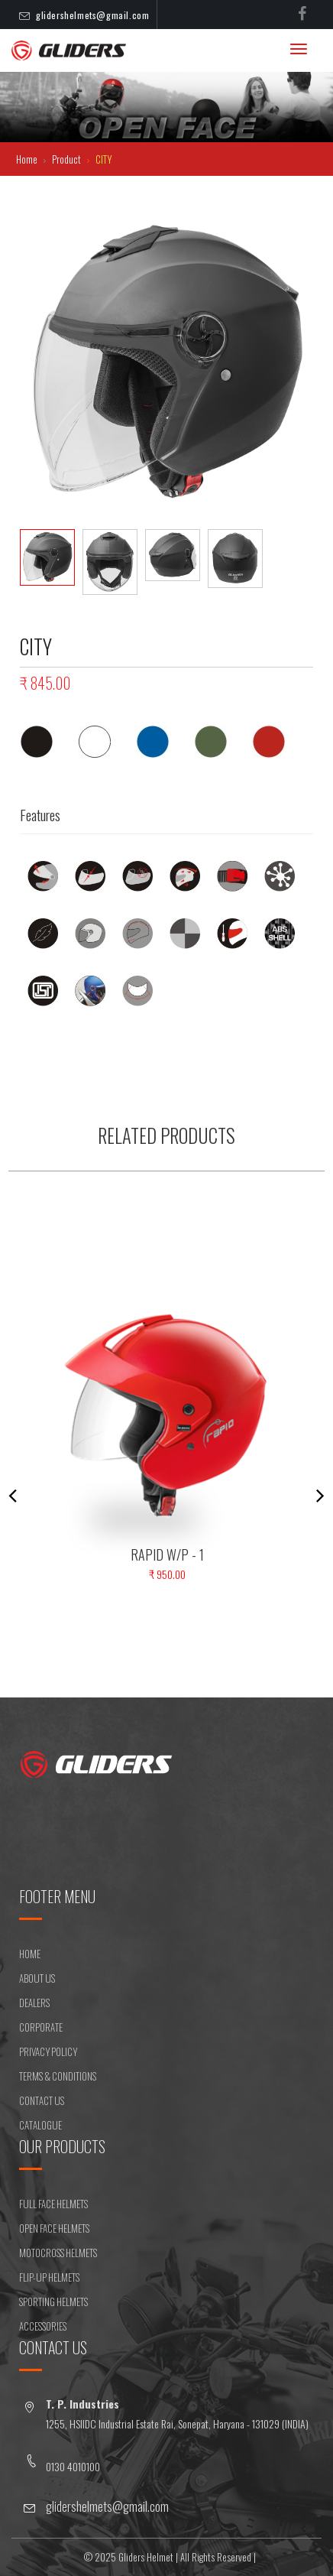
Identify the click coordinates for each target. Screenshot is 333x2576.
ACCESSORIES (42, 2326)
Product (67, 159)
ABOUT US (37, 1978)
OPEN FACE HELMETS (54, 2228)
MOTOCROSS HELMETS (58, 2252)
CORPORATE (41, 2027)
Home (28, 159)
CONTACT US (41, 2100)
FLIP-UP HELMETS (49, 2277)
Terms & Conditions (57, 2076)
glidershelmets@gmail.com (92, 14)
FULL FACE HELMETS (53, 2204)
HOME (29, 1953)
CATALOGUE (40, 2125)
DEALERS (34, 2002)
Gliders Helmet (145, 2557)
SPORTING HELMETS (53, 2301)
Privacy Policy (48, 2051)
